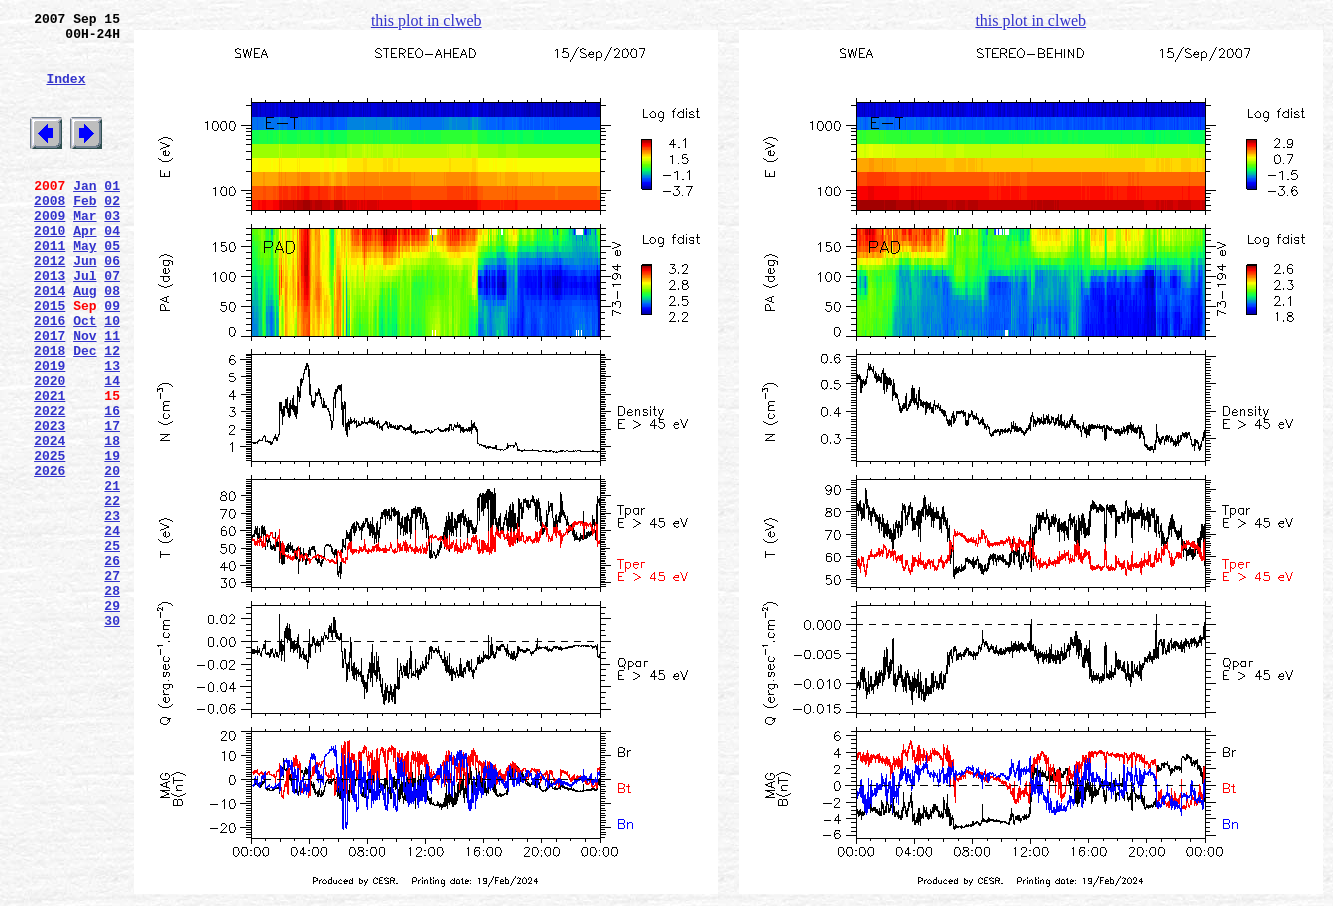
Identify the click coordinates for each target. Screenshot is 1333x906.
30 (112, 737)
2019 (49, 431)
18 (112, 521)
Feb (84, 233)
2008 (49, 233)
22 (112, 593)
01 (112, 215)
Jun (84, 305)
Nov (84, 395)
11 (112, 395)
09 (112, 359)
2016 (49, 377)
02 (112, 233)
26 (112, 665)
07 (112, 323)
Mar (84, 251)
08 (112, 341)
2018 (49, 413)
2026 (49, 557)
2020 (49, 449)
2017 (49, 395)
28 (112, 701)
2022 (49, 485)
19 (112, 539)
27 (112, 683)
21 (112, 575)
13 (112, 431)
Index (65, 93)
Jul (84, 323)
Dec (84, 413)
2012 (49, 305)
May (84, 287)
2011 (49, 287)
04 (112, 269)
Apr (84, 269)
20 (112, 557)
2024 (49, 521)
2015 (49, 359)
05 (112, 287)
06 (112, 305)
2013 (49, 323)
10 (112, 377)
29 (112, 719)
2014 (49, 341)
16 (112, 485)
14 (112, 449)
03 (112, 251)
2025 (49, 539)
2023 (49, 503)
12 (112, 413)
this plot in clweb (426, 20)
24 (112, 629)
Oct (84, 377)
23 (112, 611)
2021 (49, 467)
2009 (49, 251)
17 (112, 503)
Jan (84, 215)
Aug (84, 341)
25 (112, 647)
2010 (49, 269)
